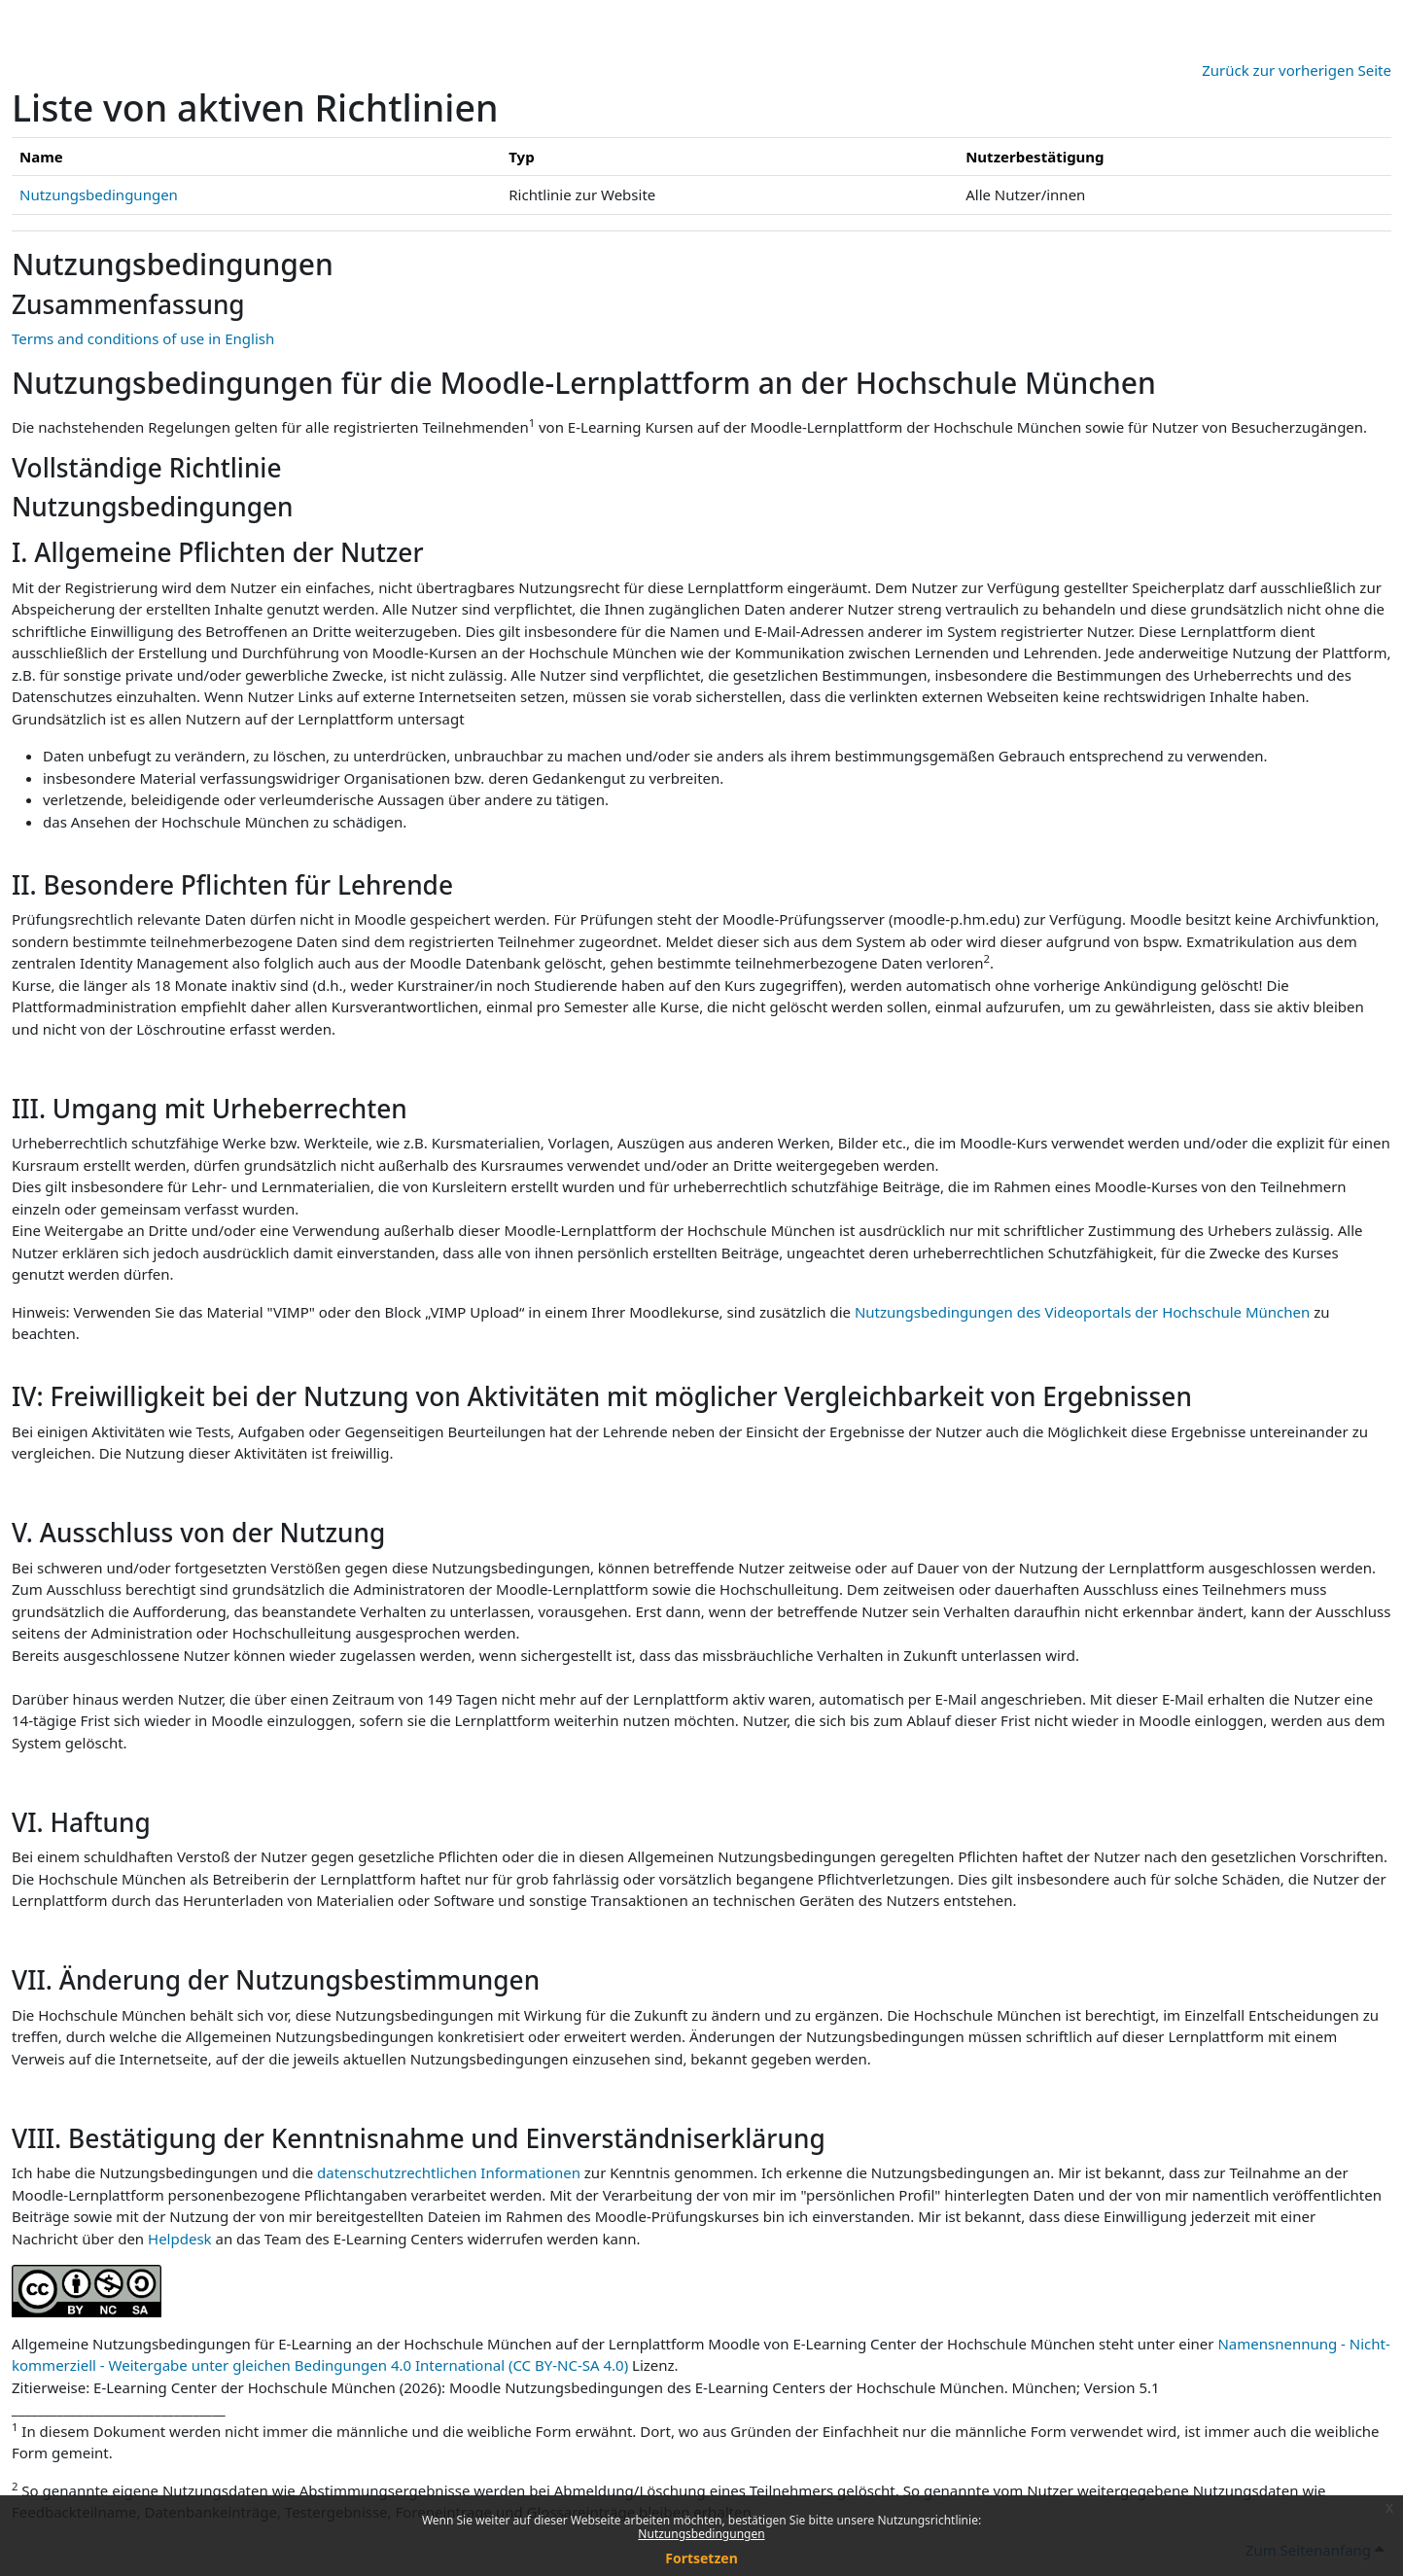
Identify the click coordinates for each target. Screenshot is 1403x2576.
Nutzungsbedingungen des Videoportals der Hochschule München (1082, 1312)
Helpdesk (180, 2238)
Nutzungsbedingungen (701, 2533)
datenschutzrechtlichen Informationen (450, 2172)
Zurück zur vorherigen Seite (1296, 70)
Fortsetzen (701, 2558)
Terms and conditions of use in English (143, 338)
